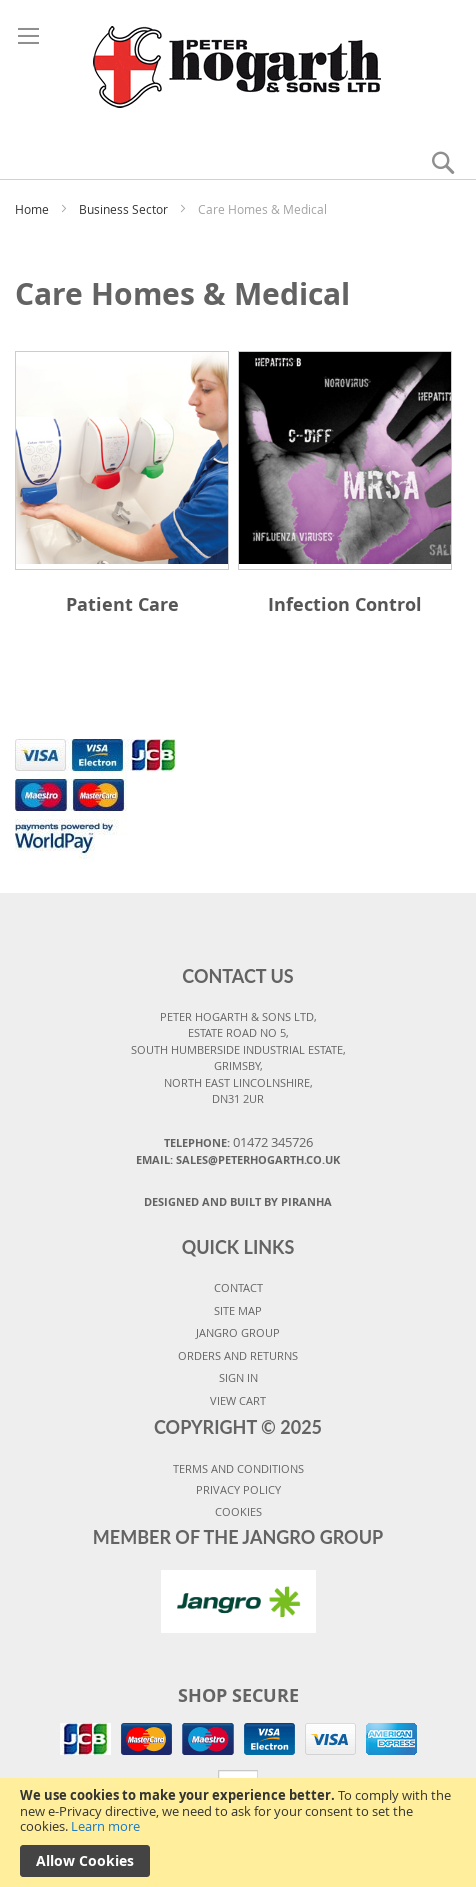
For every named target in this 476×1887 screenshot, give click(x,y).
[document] (238, 1832)
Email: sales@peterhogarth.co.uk (238, 1159)
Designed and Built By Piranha (238, 1201)
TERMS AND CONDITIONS (238, 1468)
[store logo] (238, 64)
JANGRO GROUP (238, 1332)
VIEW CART (238, 1400)
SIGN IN (238, 1377)
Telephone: (238, 1142)
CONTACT (238, 1287)
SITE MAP (238, 1310)
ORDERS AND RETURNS (238, 1355)
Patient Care (122, 604)
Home (33, 209)
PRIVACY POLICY (238, 1489)
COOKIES (238, 1511)
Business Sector (125, 209)
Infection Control (345, 604)
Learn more (105, 1826)
